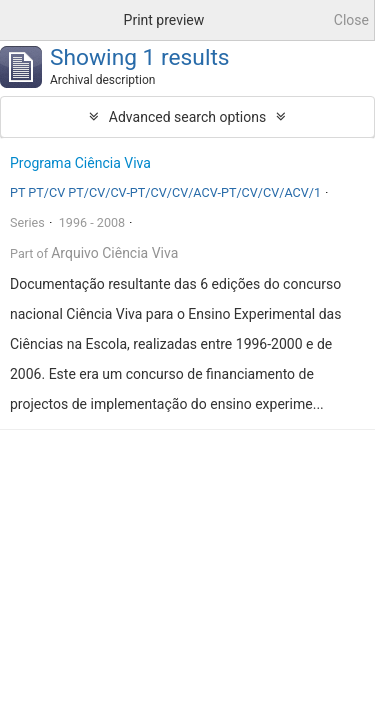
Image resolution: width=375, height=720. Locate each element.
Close (351, 20)
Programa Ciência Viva (80, 163)
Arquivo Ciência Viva (114, 253)
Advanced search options (187, 117)
